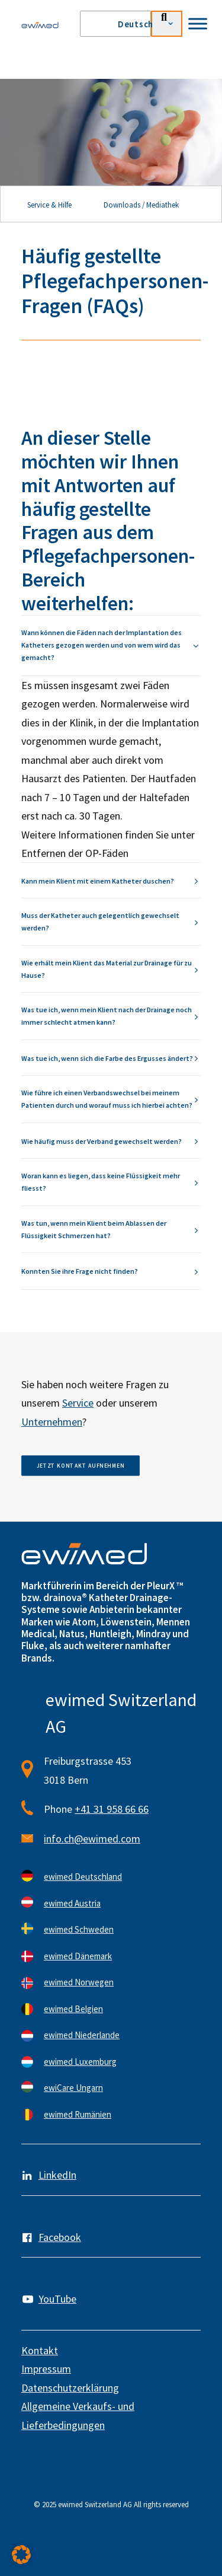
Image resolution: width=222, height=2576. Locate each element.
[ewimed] (40, 25)
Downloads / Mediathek (141, 204)
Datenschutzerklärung (70, 2388)
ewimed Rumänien (77, 2114)
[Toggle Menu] (197, 23)
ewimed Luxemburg (80, 2061)
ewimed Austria (72, 1903)
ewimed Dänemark (78, 1956)
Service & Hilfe (49, 204)
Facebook (59, 2237)
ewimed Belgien (73, 2008)
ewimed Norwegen (79, 1982)
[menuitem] (139, 24)
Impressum (46, 2369)
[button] (21, 2554)
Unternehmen (51, 1422)
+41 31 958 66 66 (112, 1809)
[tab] (111, 645)
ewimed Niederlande (82, 2035)
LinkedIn (57, 2175)
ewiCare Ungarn (73, 2087)
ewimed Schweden (79, 1929)
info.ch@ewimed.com (92, 1838)
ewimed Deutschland (83, 1876)
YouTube (57, 2299)
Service (78, 1403)
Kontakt (39, 2350)
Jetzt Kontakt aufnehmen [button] (80, 1465)
